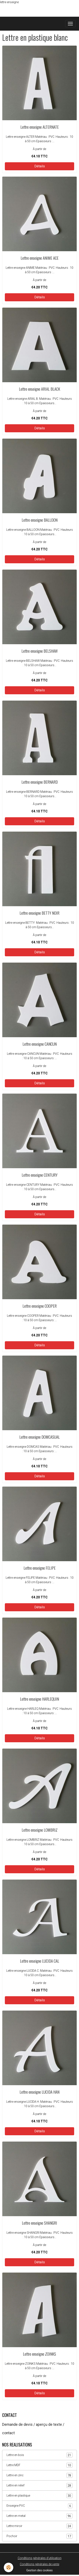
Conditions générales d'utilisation (40, 2558)
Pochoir (39, 2536)
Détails (39, 166)
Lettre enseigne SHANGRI (39, 2223)
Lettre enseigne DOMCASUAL (39, 1437)
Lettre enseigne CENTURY (40, 1175)
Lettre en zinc (39, 2475)
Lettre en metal (39, 2515)
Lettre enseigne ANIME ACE (40, 258)
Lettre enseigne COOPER (40, 1306)
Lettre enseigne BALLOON (40, 520)
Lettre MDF (39, 2465)
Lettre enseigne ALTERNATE (39, 127)
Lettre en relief (39, 2485)
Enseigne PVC (39, 2505)
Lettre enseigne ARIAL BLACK (39, 389)
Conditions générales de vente (39, 2564)
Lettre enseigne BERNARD (39, 782)
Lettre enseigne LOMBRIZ (40, 1830)
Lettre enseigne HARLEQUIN (39, 1699)
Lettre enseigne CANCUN (40, 1044)
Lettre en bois (39, 2455)
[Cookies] (8, 2567)
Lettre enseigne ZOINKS (39, 2354)
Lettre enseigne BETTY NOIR (39, 913)
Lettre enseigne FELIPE (40, 1568)
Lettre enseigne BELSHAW (39, 651)
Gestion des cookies (39, 2570)
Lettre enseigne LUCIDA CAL (39, 1961)
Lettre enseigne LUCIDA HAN (39, 2092)
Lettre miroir (39, 2526)
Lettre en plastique (39, 2495)
